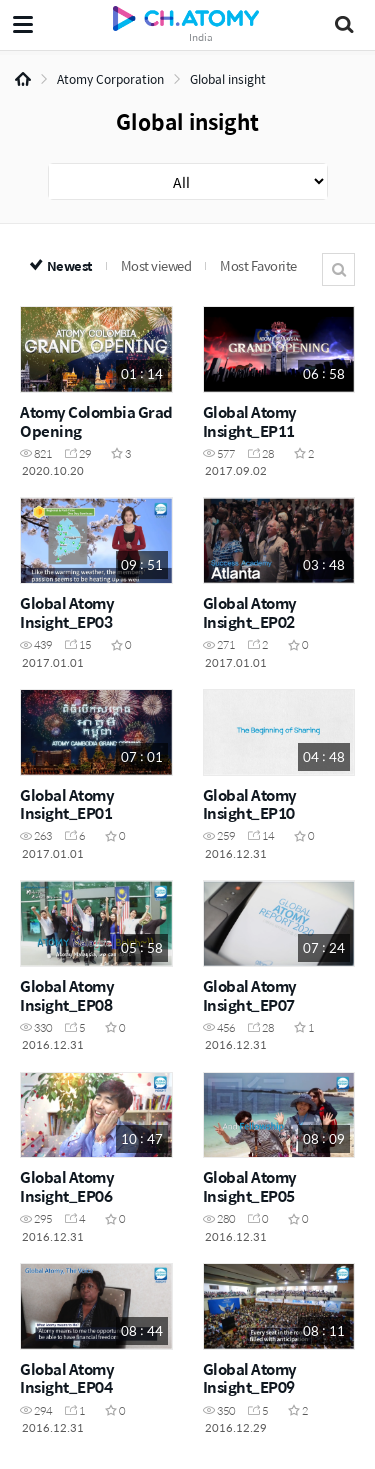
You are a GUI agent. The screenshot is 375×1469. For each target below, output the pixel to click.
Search (338, 269)
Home (23, 79)
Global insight (228, 79)
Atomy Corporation (110, 79)
